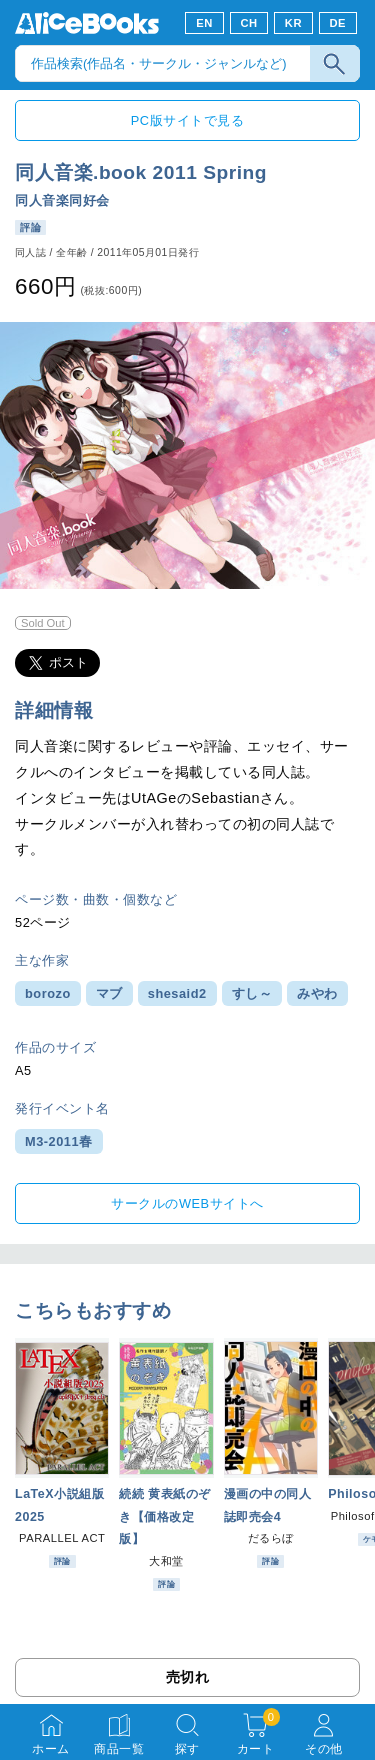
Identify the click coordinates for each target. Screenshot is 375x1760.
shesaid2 (177, 993)
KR (293, 23)
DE (338, 23)
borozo (48, 993)
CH (248, 23)
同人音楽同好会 (62, 200)
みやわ (317, 993)
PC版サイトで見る (187, 120)
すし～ (252, 993)
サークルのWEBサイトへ (187, 1203)
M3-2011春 (59, 1141)
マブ (109, 993)
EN (204, 23)
